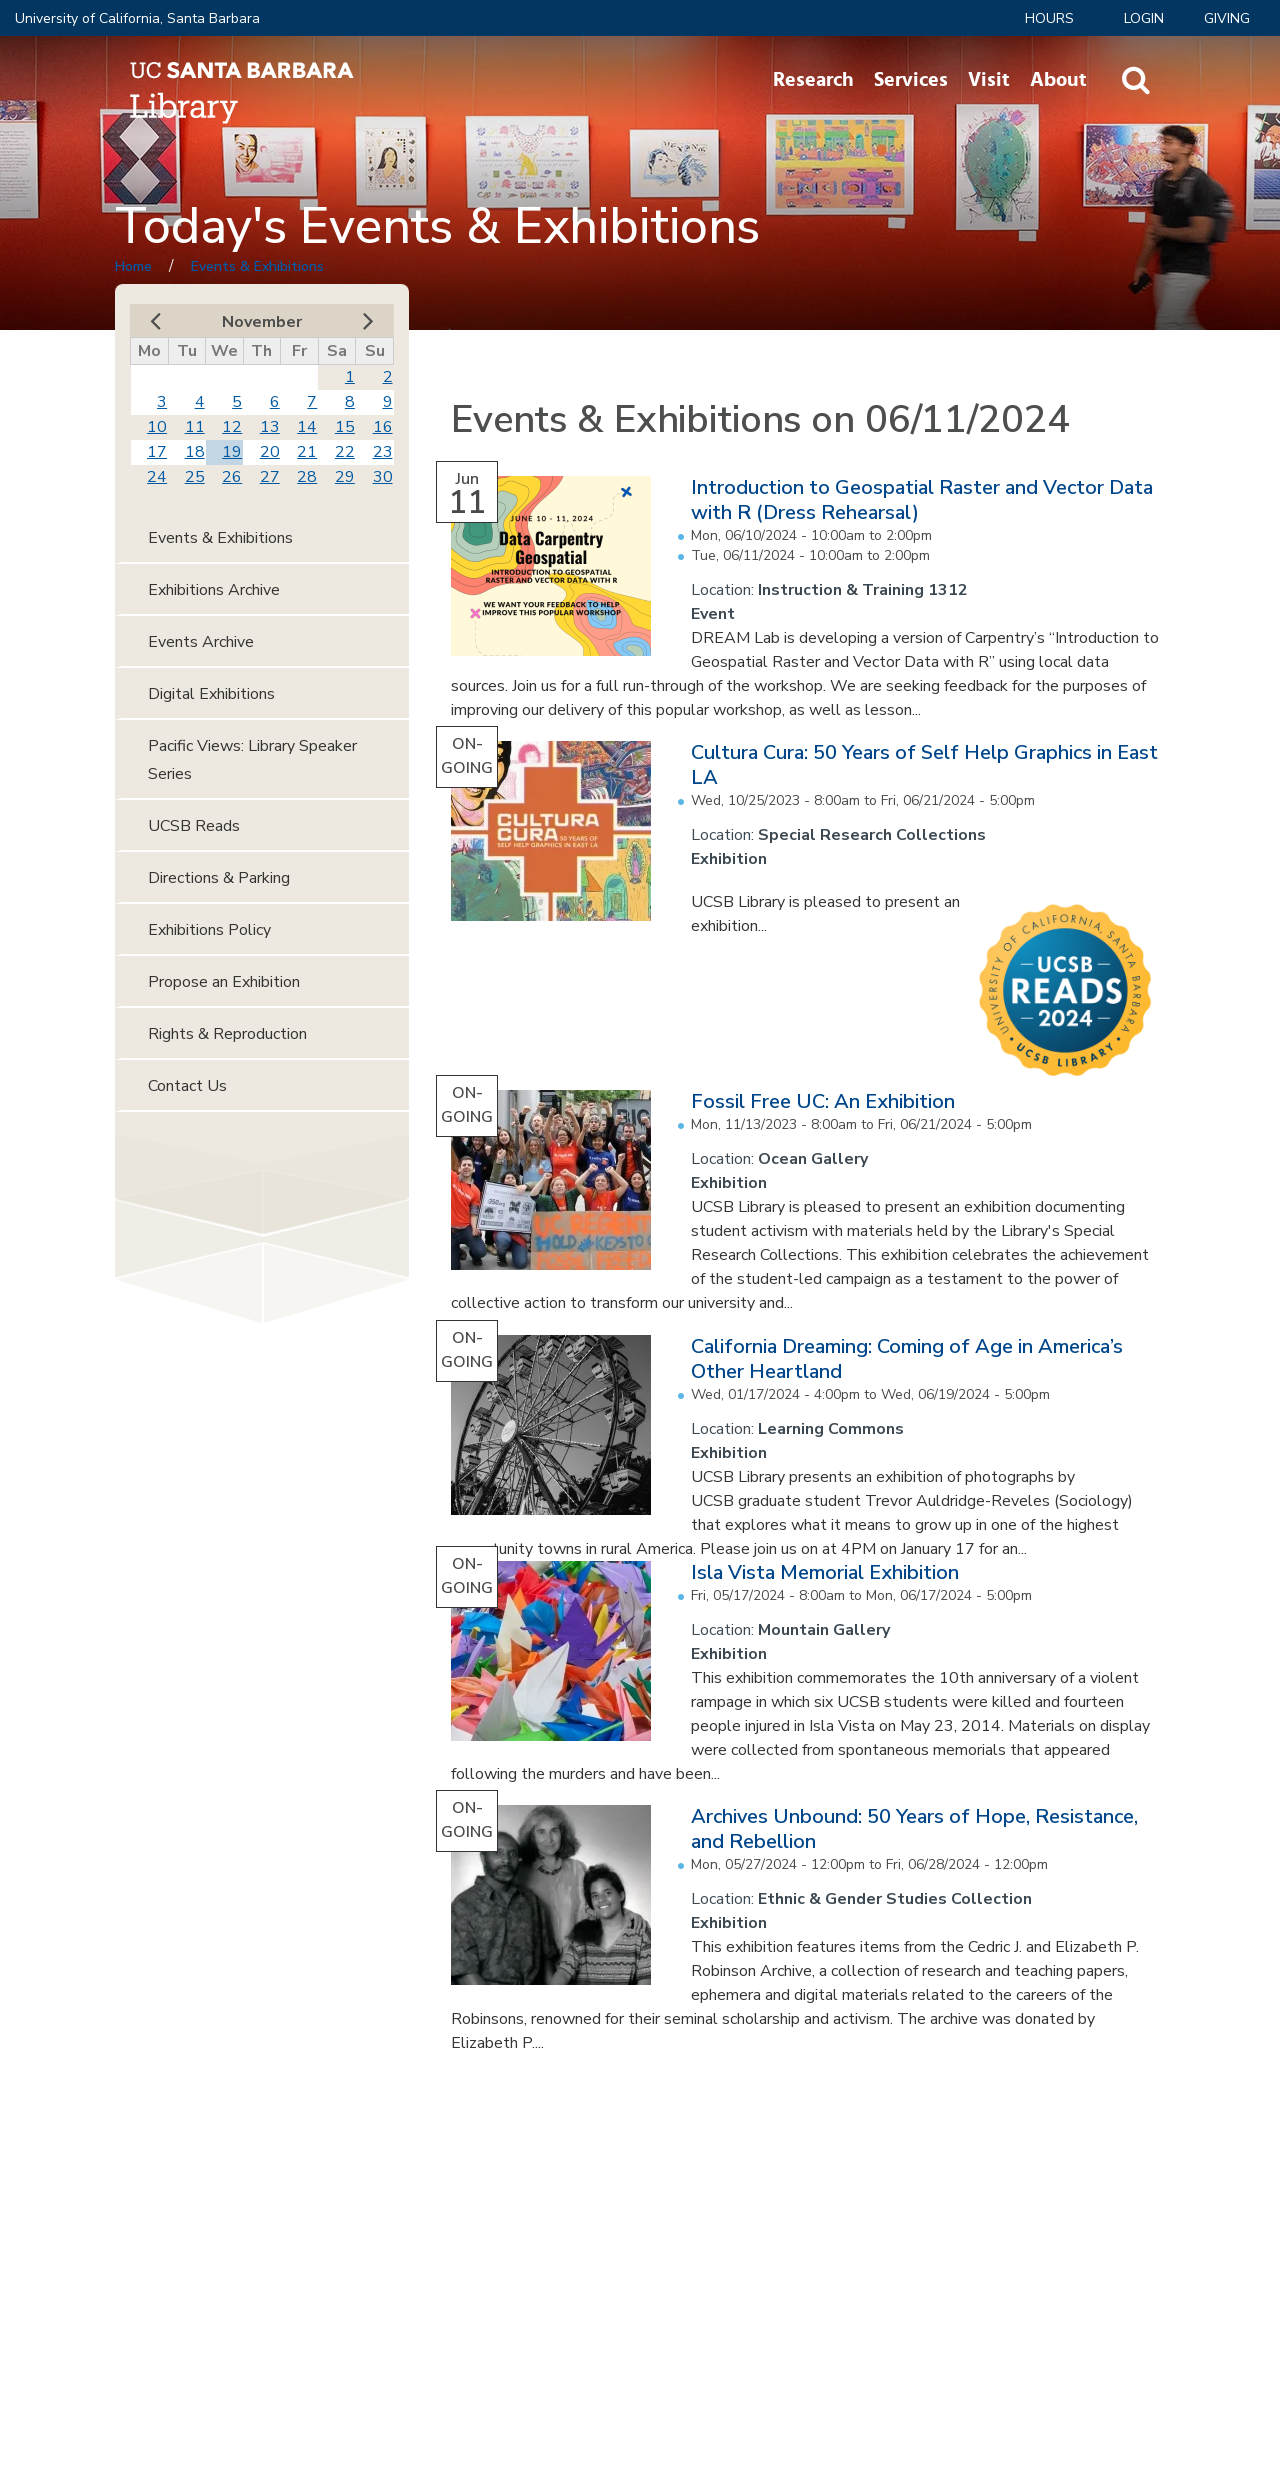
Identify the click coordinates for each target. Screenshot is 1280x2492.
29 (345, 477)
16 (383, 427)
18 (195, 452)
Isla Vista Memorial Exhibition (825, 1572)
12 (232, 427)
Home (133, 266)
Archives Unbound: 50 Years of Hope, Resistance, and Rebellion (914, 1829)
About (1058, 80)
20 (270, 452)
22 (345, 452)
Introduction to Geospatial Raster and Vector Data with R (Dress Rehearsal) (922, 500)
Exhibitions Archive (214, 590)
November (262, 322)
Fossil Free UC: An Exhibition (823, 1101)
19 (232, 452)
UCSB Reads (194, 826)
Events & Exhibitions (257, 266)
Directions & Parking (219, 878)
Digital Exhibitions (211, 694)
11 (195, 427)
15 (345, 427)
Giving (1227, 18)
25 (195, 477)
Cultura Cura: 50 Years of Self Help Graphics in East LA (924, 765)
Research (813, 80)
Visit (989, 80)
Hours (1049, 18)
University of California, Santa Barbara (137, 18)
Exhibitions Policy (209, 930)
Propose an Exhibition (224, 982)
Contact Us (187, 1086)
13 (270, 427)
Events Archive (201, 642)
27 (270, 477)
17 (157, 452)
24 (157, 477)
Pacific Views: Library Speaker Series (252, 760)
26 (232, 477)
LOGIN (1144, 18)
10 (157, 427)
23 (383, 452)
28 (307, 477)
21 (307, 452)
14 (307, 427)
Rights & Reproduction (227, 1034)
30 (383, 477)
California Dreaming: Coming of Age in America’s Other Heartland (907, 1359)
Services (911, 80)
